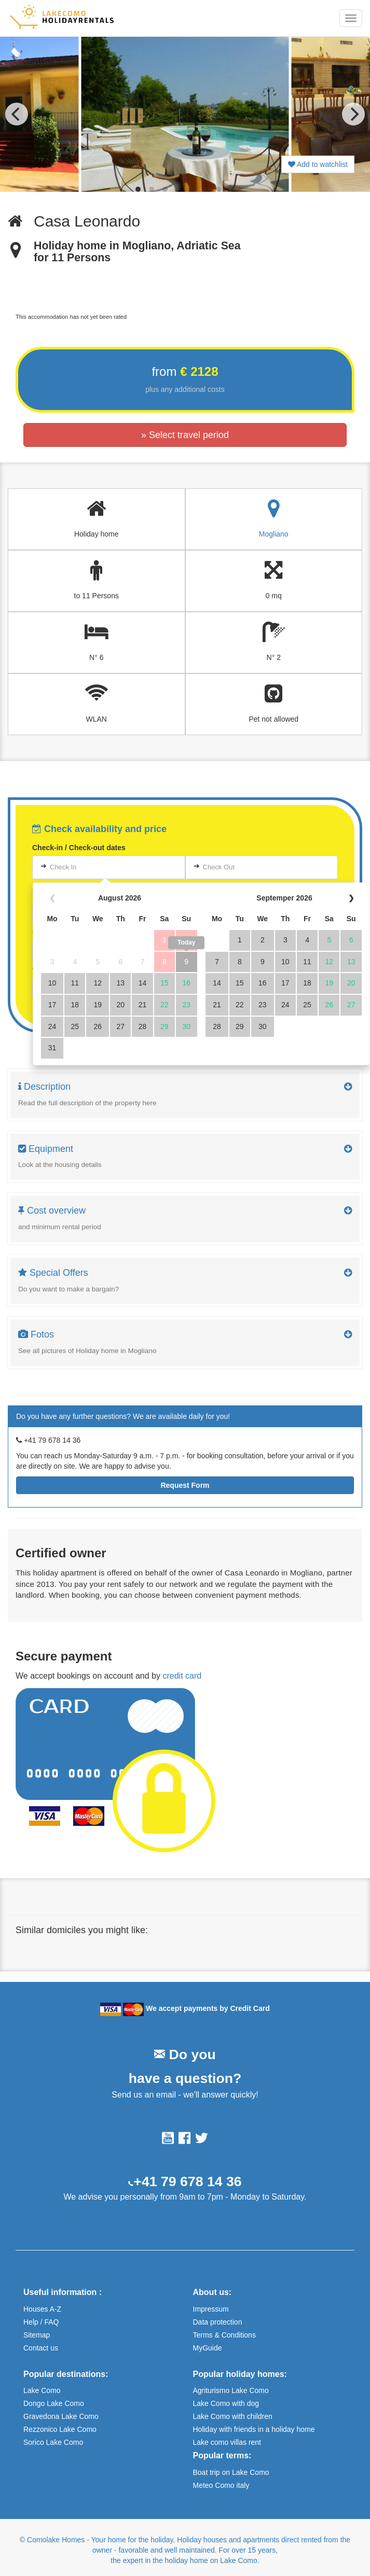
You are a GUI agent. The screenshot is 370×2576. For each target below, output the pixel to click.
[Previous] (16, 114)
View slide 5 (192, 189)
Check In (63, 867)
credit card (181, 1675)
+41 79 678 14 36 (187, 2181)
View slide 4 (178, 189)
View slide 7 (219, 189)
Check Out (219, 867)
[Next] (353, 114)
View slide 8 (232, 189)
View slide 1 (138, 189)
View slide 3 (165, 189)
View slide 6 (205, 189)
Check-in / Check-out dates (79, 847)
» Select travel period (185, 435)
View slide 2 (151, 189)
